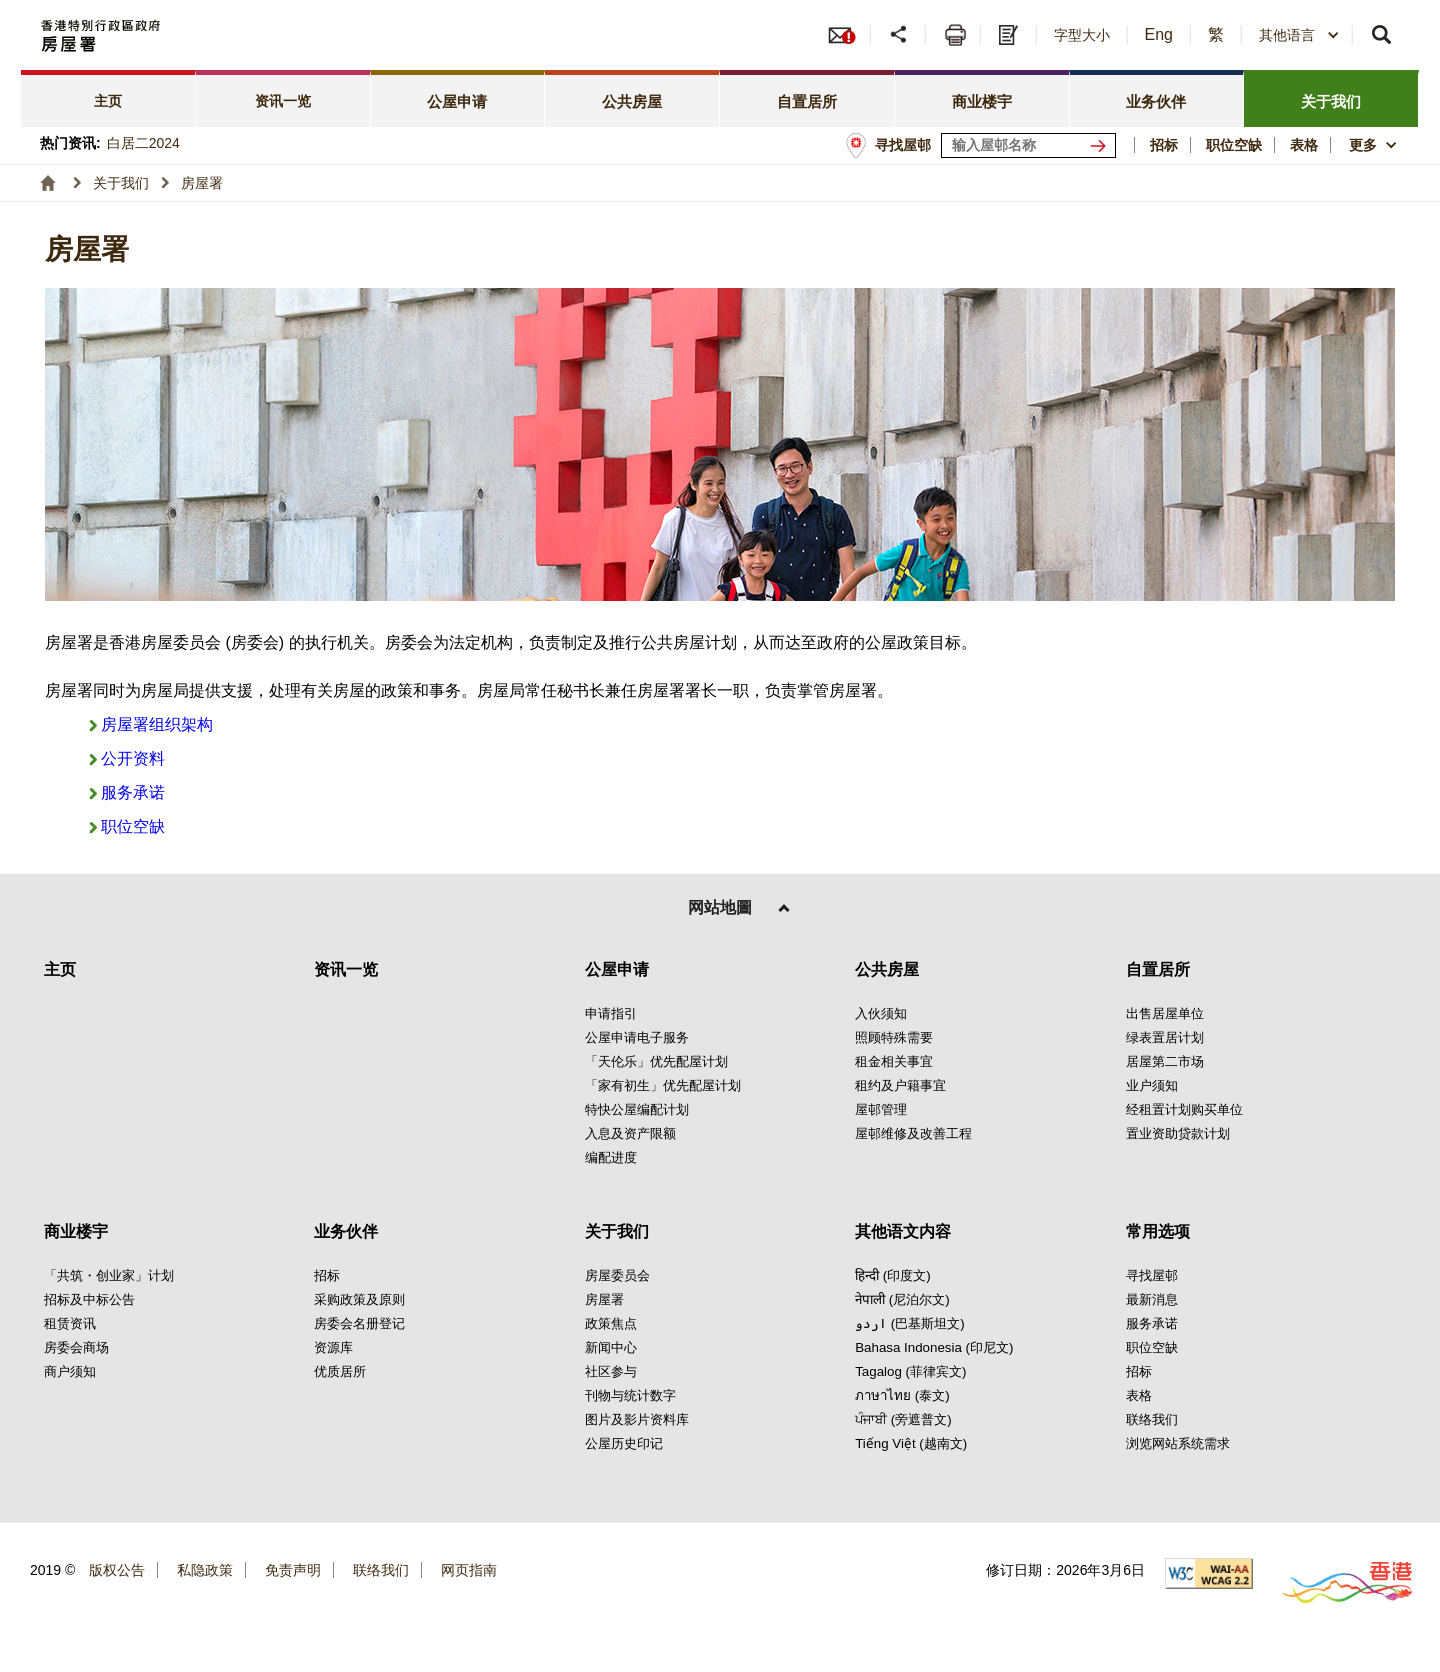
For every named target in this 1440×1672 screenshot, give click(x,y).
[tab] (108, 98)
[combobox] (1299, 35)
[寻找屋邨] (1102, 145)
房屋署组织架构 (157, 724)
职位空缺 (133, 826)
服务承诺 (133, 792)
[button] (900, 35)
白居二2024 (143, 143)
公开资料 (133, 758)
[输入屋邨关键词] (1028, 145)
